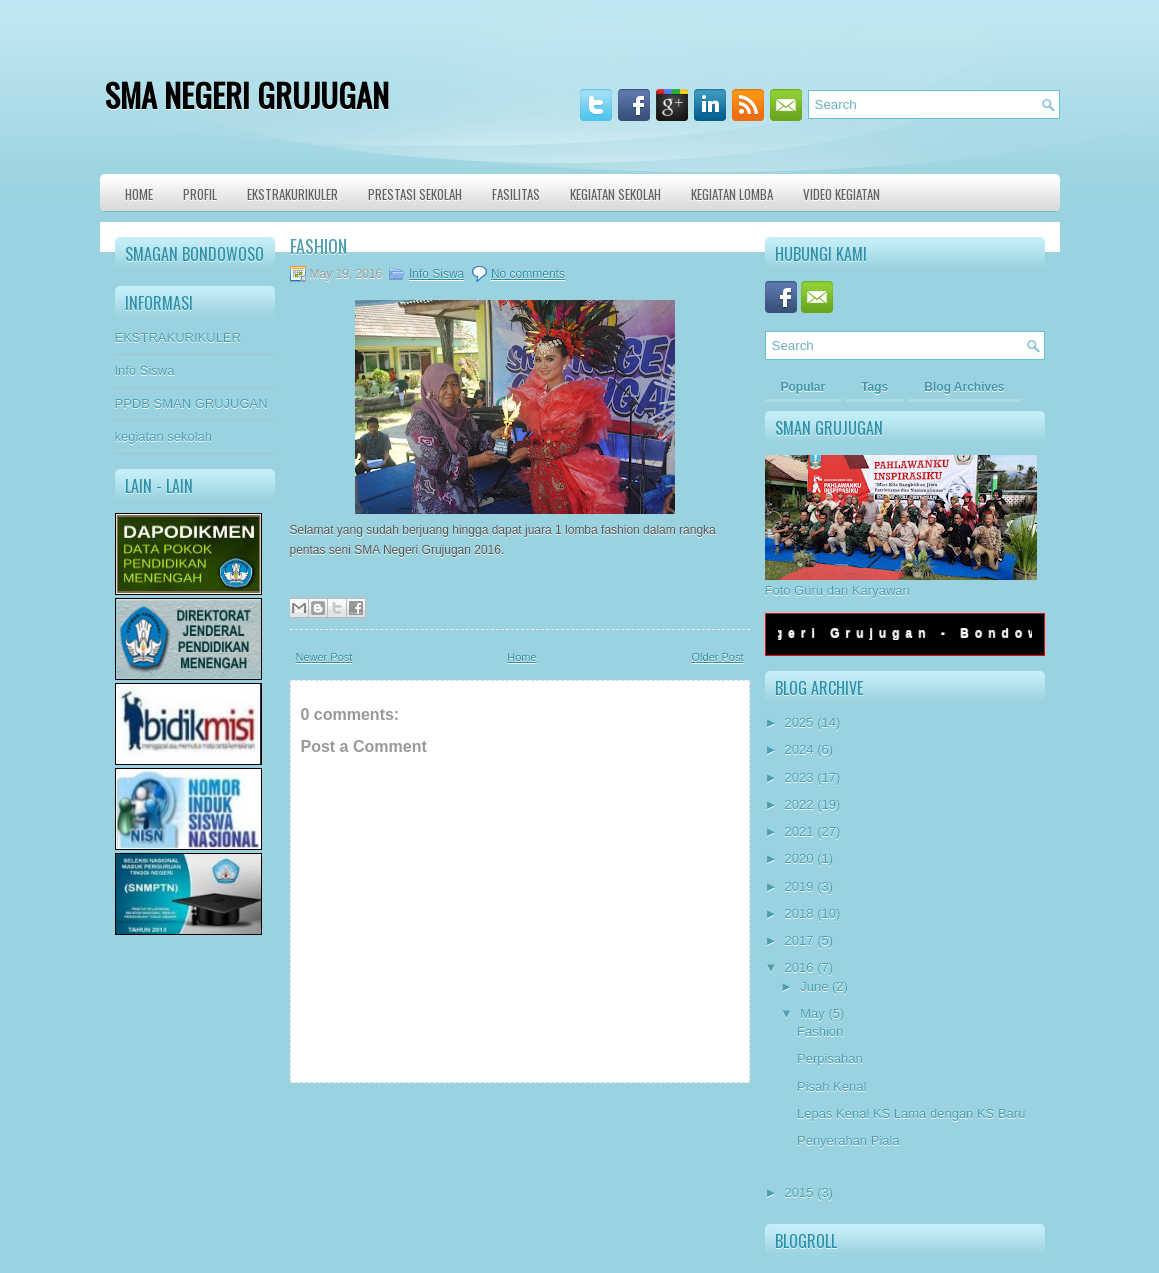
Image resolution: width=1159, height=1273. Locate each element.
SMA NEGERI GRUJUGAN (247, 94)
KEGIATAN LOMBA (732, 194)
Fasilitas (516, 194)
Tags (874, 387)
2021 (799, 831)
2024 (799, 749)
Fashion (318, 246)
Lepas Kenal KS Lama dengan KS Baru (911, 1113)
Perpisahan (830, 1058)
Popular (803, 387)
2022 (799, 804)
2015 (799, 1192)
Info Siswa (145, 370)
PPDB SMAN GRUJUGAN (191, 403)
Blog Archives (964, 387)
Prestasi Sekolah (415, 194)
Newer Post (324, 657)
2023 (799, 777)
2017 (799, 940)
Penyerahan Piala (848, 1140)
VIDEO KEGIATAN (841, 194)
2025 (799, 722)
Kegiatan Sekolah (615, 194)
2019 (799, 886)
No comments (528, 274)
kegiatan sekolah (164, 436)
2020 (799, 858)
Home (139, 194)
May (812, 1013)
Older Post (718, 657)
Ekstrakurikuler (292, 194)
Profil (200, 194)
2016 (799, 967)
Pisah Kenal (831, 1086)
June (814, 986)
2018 (799, 913)
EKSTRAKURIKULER (178, 337)
